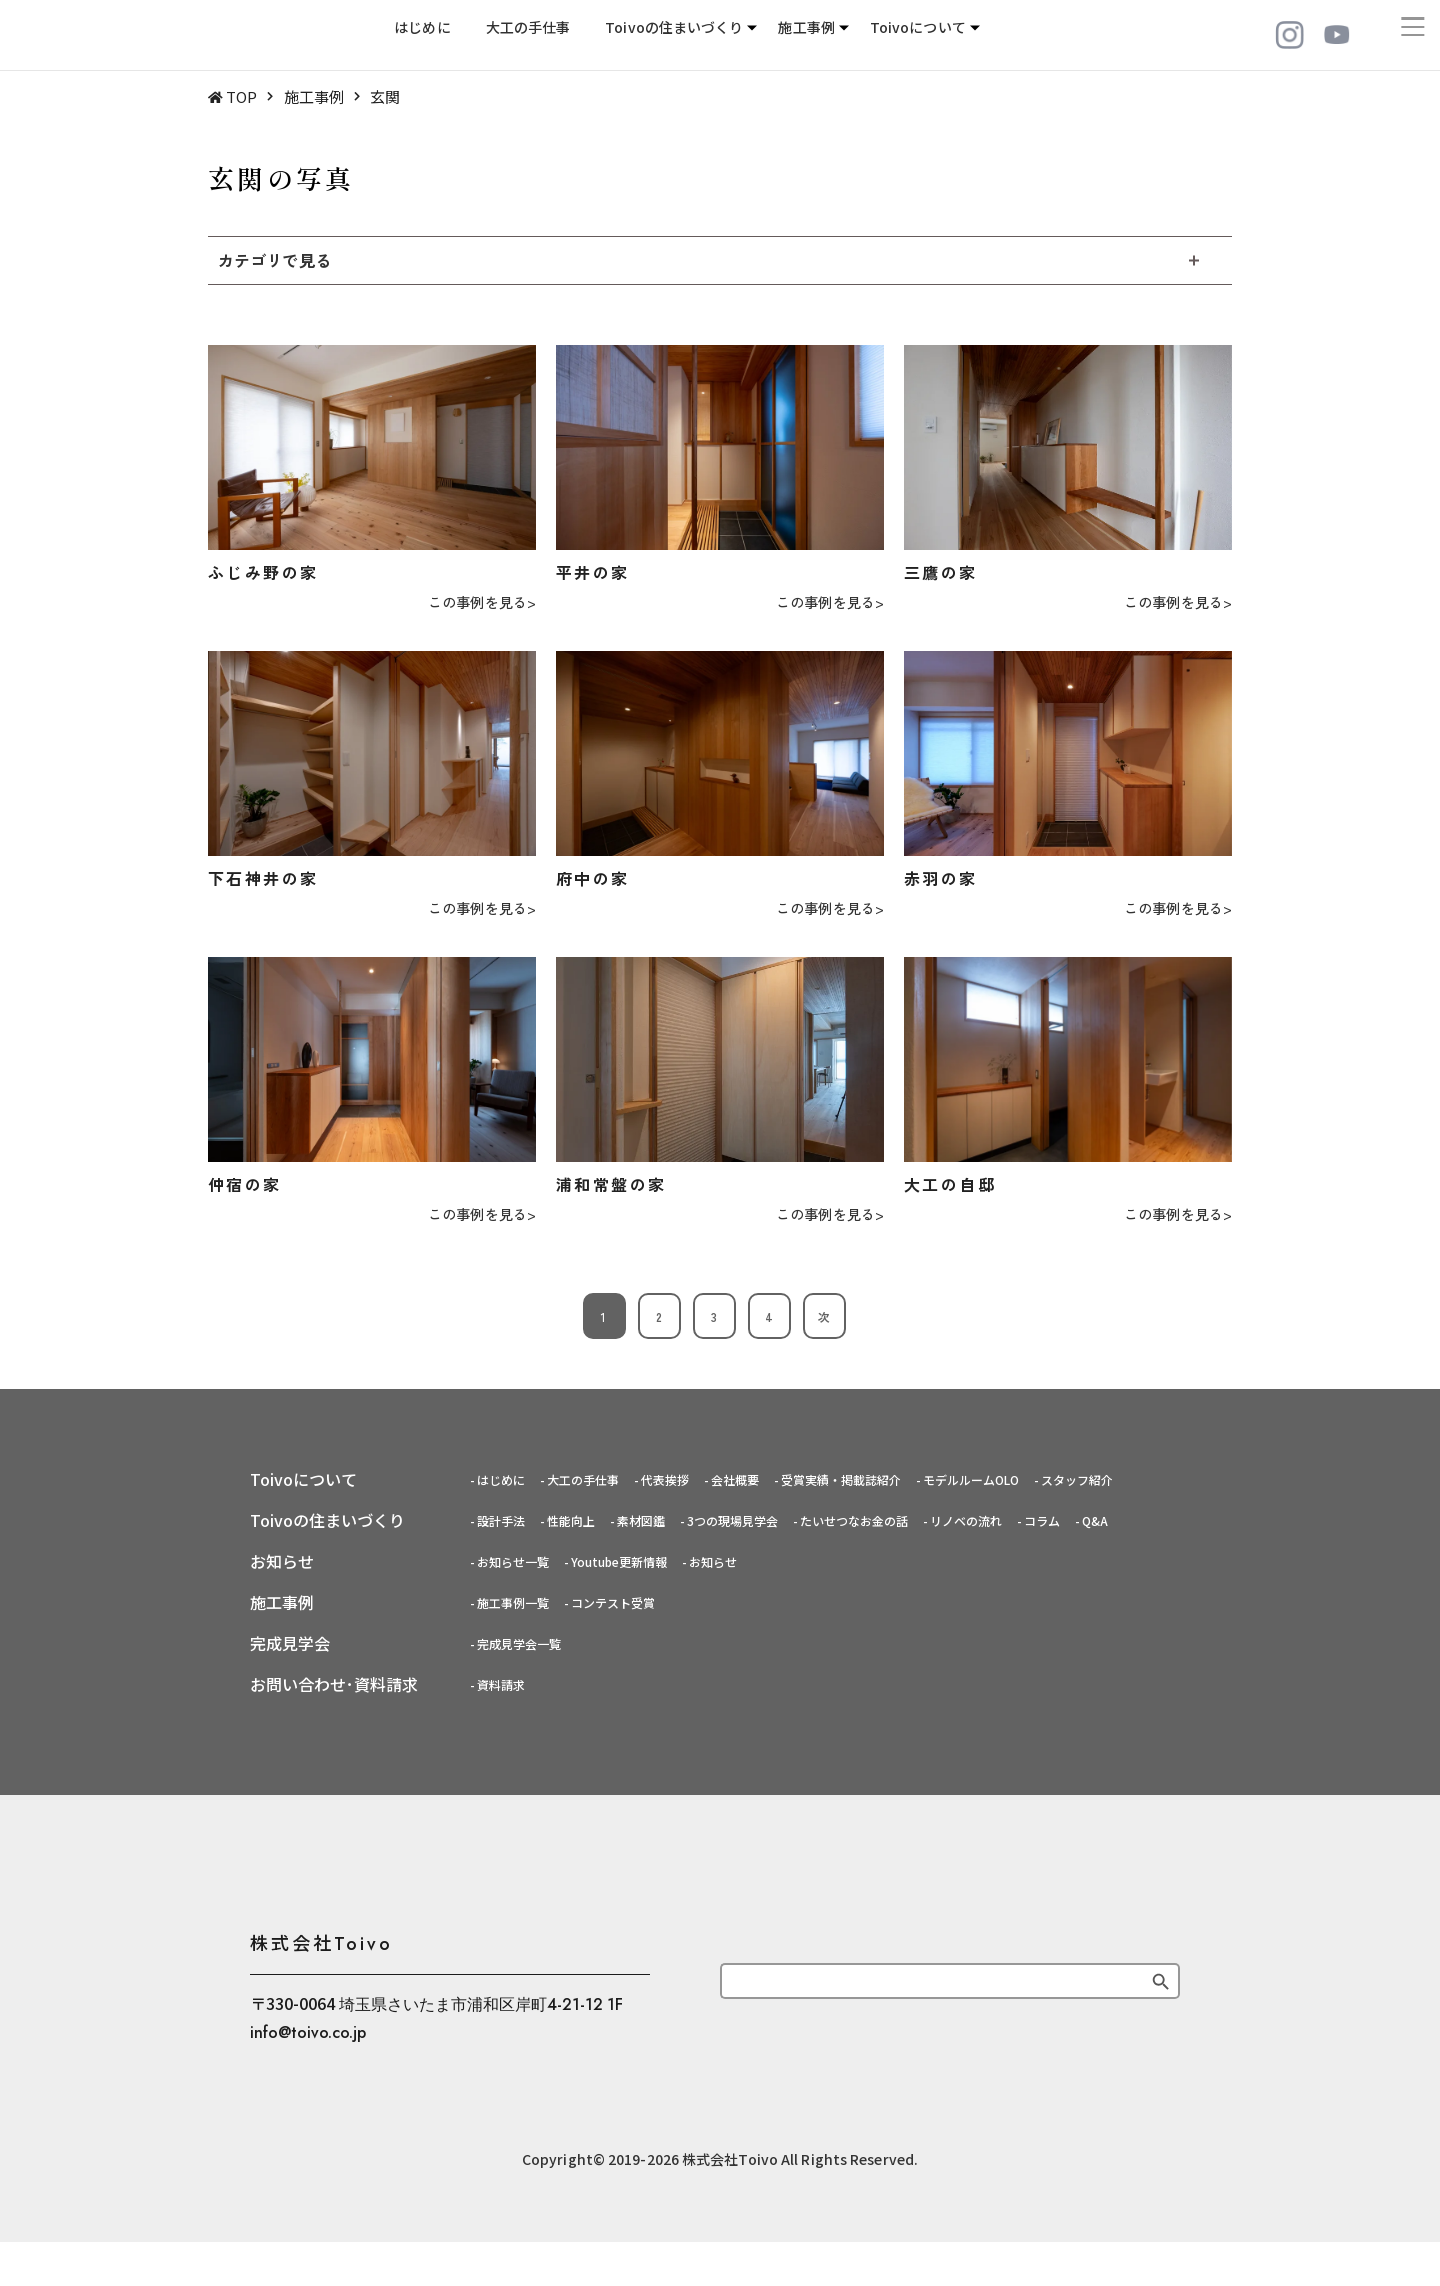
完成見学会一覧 (519, 1643)
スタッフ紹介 (1077, 1479)
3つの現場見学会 (732, 1520)
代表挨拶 (665, 1479)
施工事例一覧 (513, 1602)
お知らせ (713, 1561)
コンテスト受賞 (613, 1602)
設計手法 (501, 1520)
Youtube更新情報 (619, 1561)
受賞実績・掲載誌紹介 (841, 1479)
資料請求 (501, 1684)
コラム (1042, 1520)
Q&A (1095, 1520)
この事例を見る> (482, 602)
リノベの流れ (966, 1520)
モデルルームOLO (971, 1479)
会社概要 (735, 1479)
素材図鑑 (641, 1520)
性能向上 (571, 1520)
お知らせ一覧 (513, 1561)
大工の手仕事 (528, 35)
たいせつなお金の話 (854, 1520)
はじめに (422, 35)
